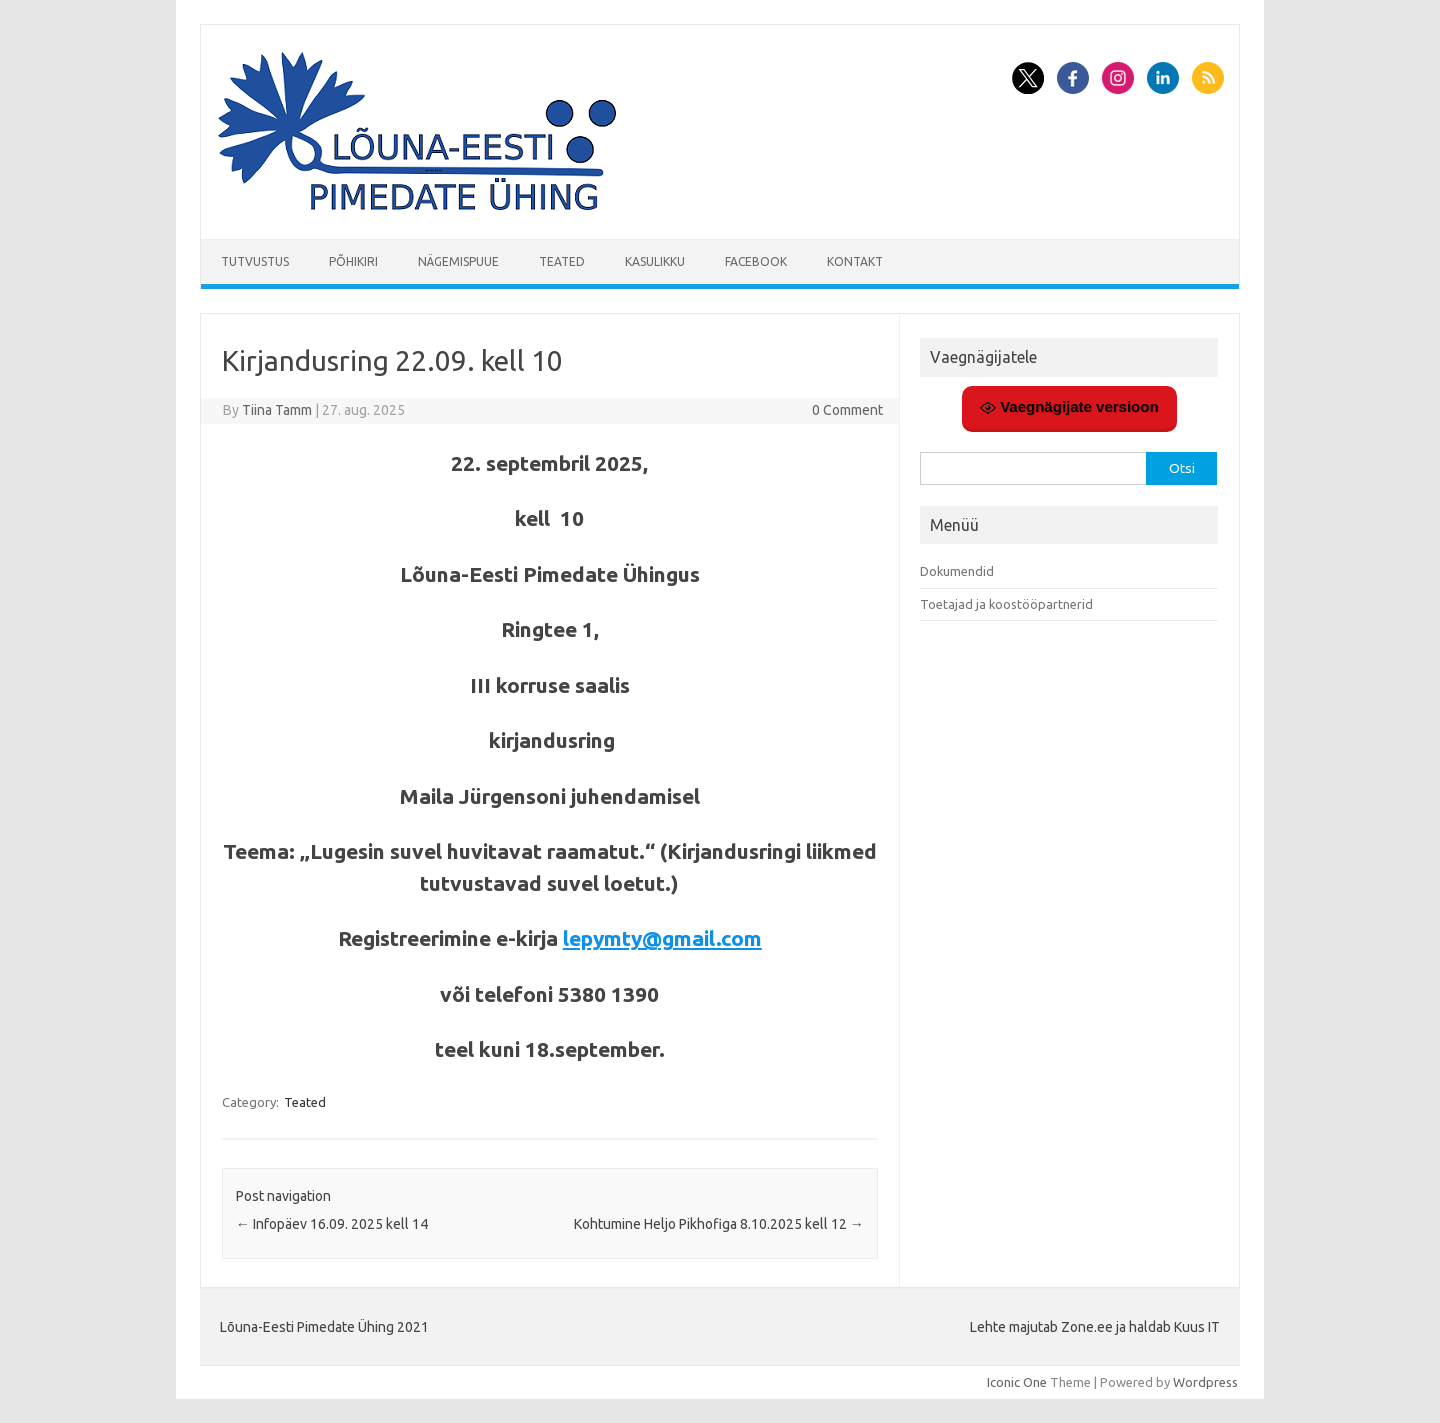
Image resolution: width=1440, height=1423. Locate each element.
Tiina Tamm (277, 410)
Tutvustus (255, 261)
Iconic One (1017, 1382)
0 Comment (847, 410)
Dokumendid (957, 571)
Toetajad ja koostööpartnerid (1006, 604)
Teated (562, 261)
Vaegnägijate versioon (1069, 407)
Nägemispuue (458, 261)
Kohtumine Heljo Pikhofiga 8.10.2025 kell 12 (719, 1224)
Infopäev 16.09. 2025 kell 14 (332, 1224)
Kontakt (855, 261)
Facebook (756, 261)
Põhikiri (353, 261)
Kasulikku (655, 261)
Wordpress (1205, 1382)
